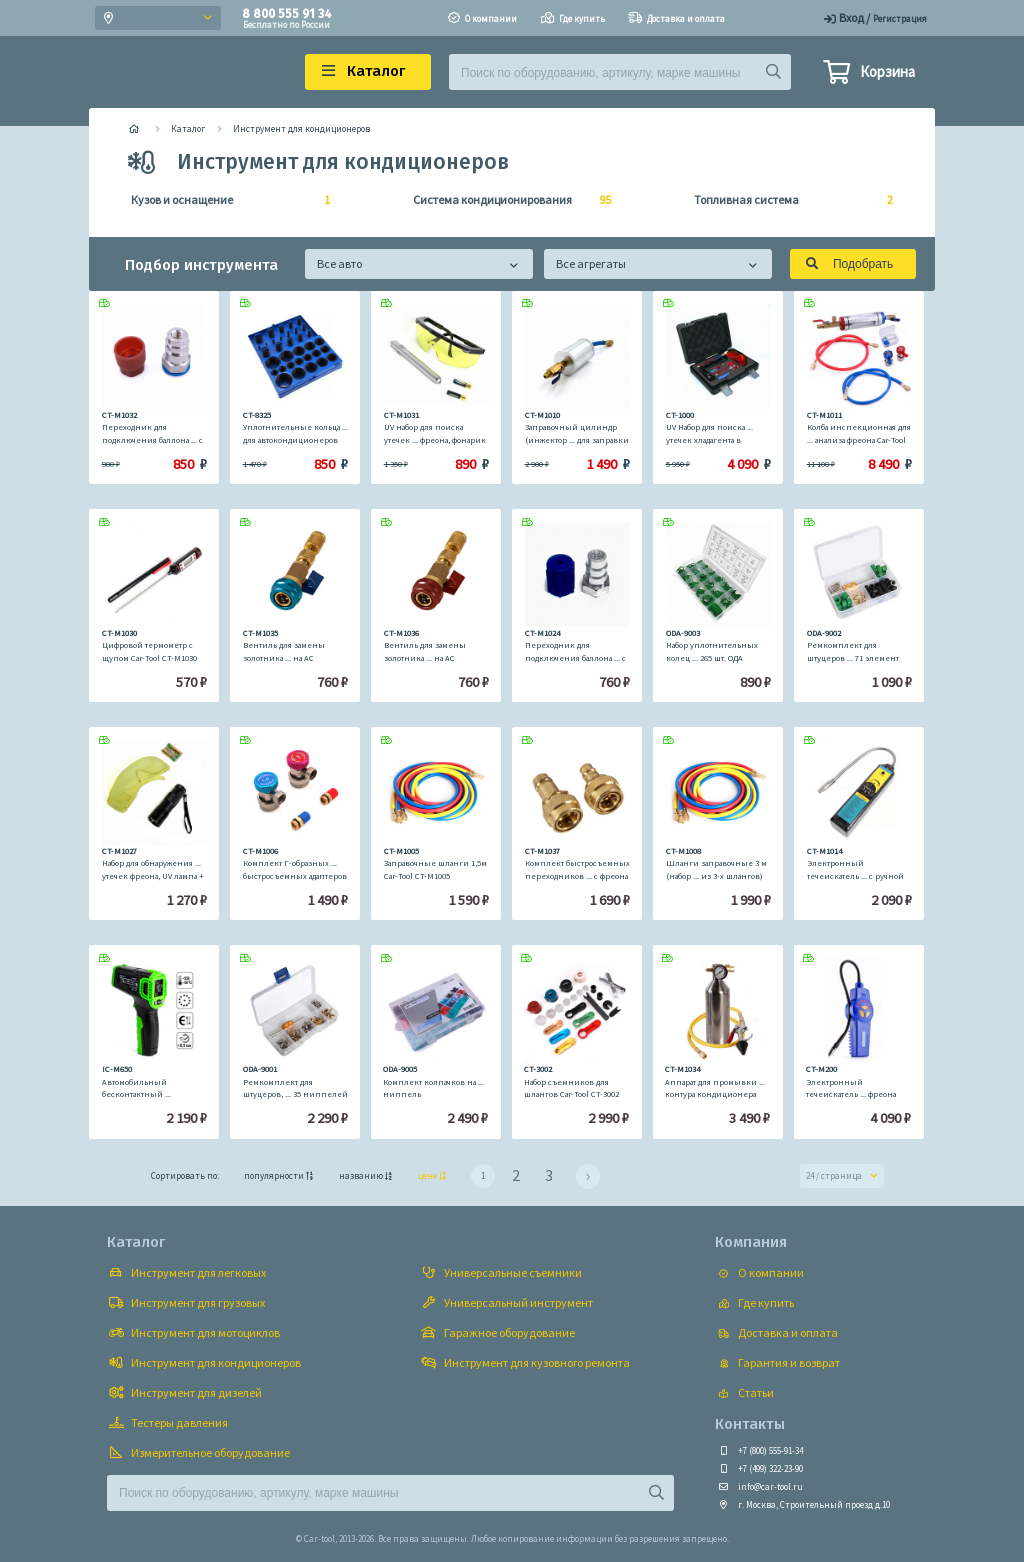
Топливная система (787, 200)
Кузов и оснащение (224, 200)
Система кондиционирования (506, 200)
